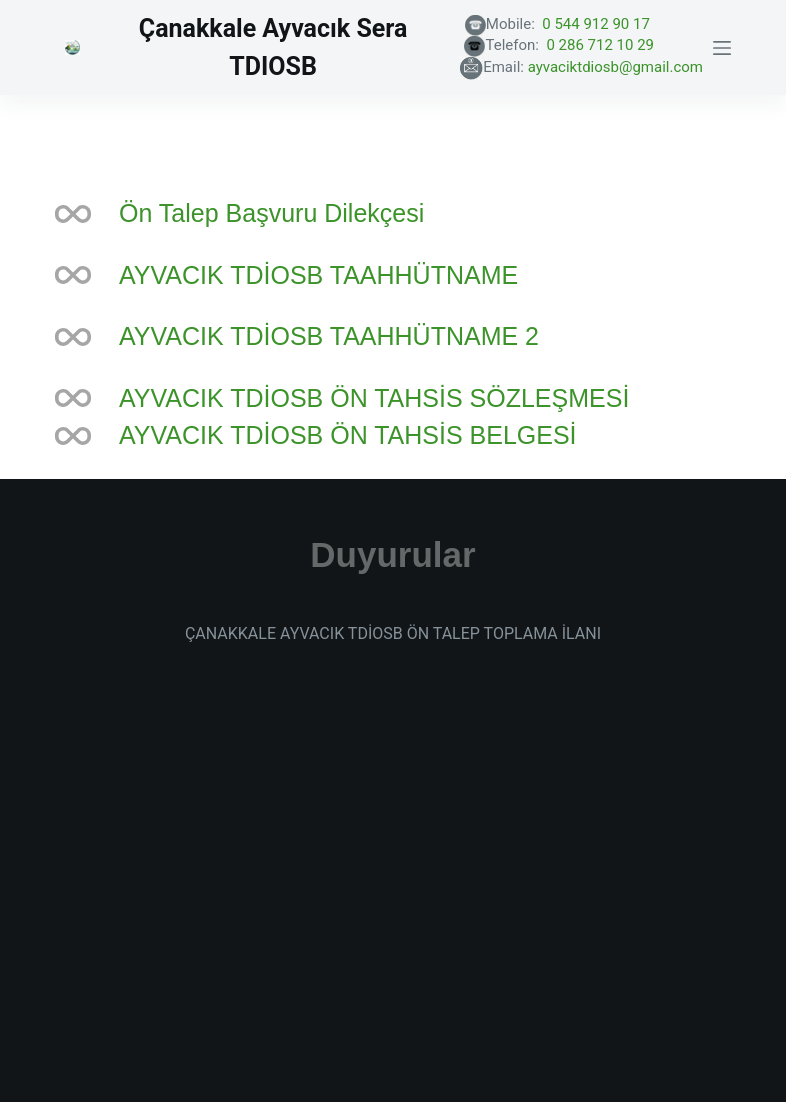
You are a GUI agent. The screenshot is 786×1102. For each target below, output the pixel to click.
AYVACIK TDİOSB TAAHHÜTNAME (318, 275)
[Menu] (722, 48)
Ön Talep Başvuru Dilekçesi (271, 213)
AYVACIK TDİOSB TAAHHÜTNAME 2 (329, 336)
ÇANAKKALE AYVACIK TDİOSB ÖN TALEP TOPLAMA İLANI (393, 633)
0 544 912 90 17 (620, 24)
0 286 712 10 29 (622, 45)
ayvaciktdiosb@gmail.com (615, 67)
